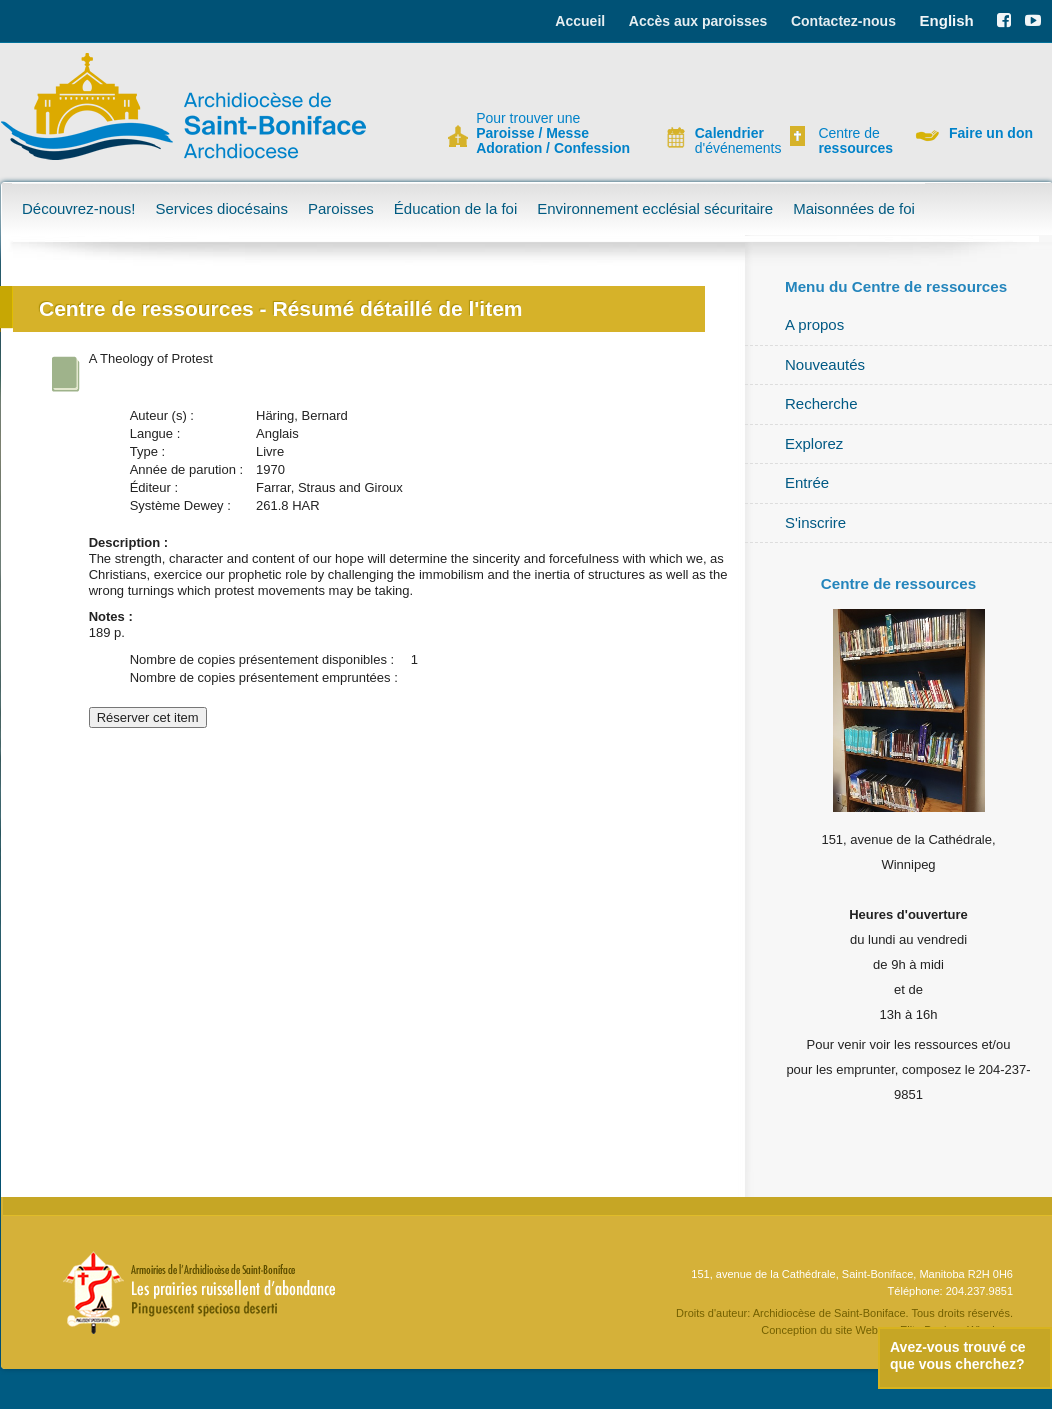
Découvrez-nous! (78, 208)
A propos (814, 324)
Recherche (821, 403)
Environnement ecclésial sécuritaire (655, 208)
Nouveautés (825, 364)
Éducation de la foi (455, 208)
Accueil (580, 21)
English (947, 20)
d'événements (730, 141)
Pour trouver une (553, 133)
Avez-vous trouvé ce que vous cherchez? (958, 1355)
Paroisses (341, 208)
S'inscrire (815, 522)
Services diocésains (221, 208)
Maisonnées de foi (854, 208)
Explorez (814, 443)
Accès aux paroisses (698, 21)
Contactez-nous (843, 21)
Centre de (853, 141)
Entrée (807, 482)
